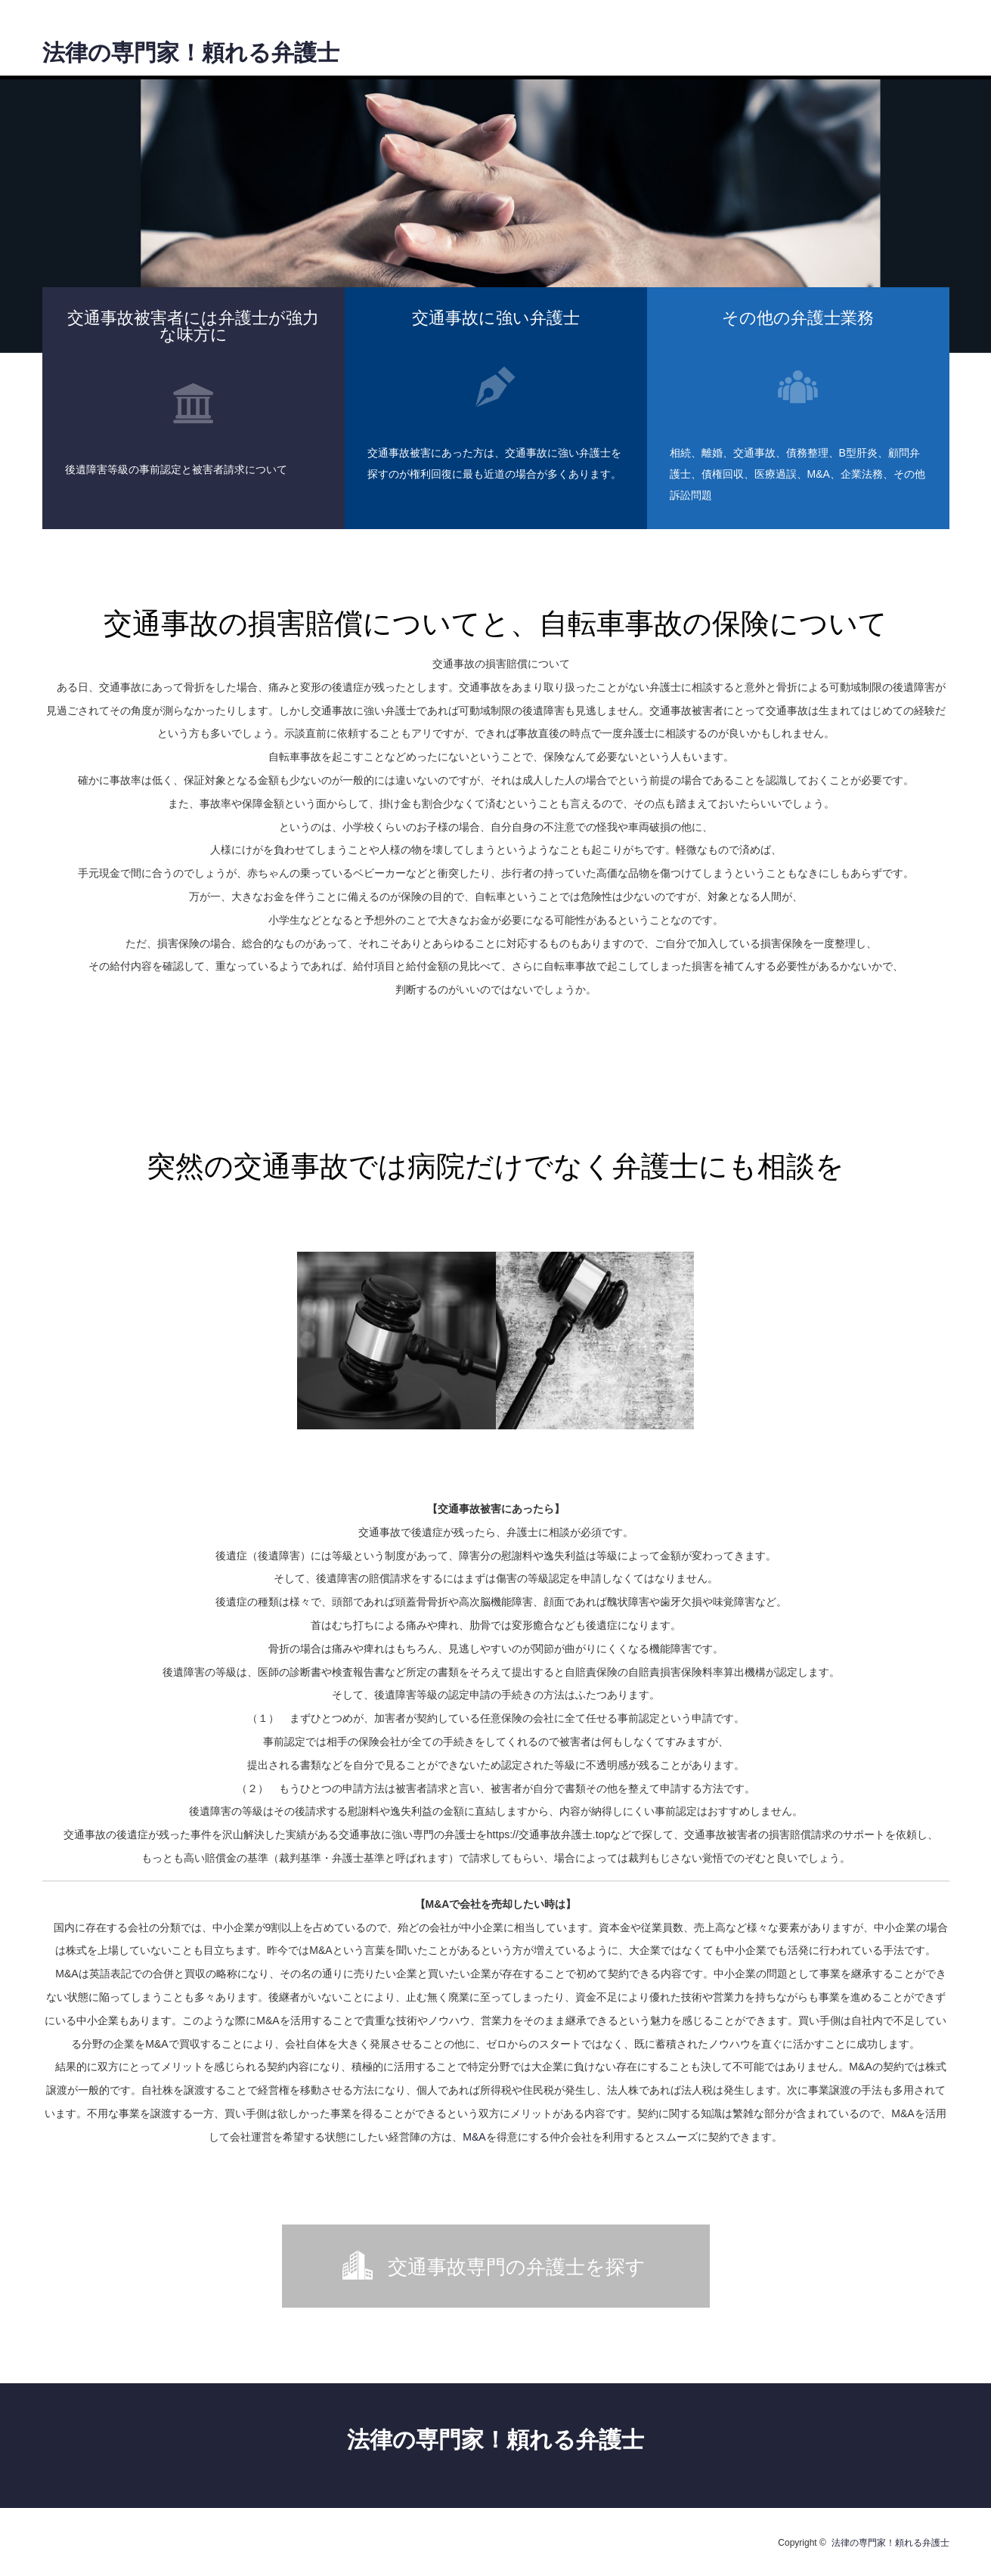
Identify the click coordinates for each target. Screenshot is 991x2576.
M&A (474, 2137)
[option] (495, 216)
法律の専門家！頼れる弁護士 (190, 53)
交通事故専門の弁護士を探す (517, 2267)
